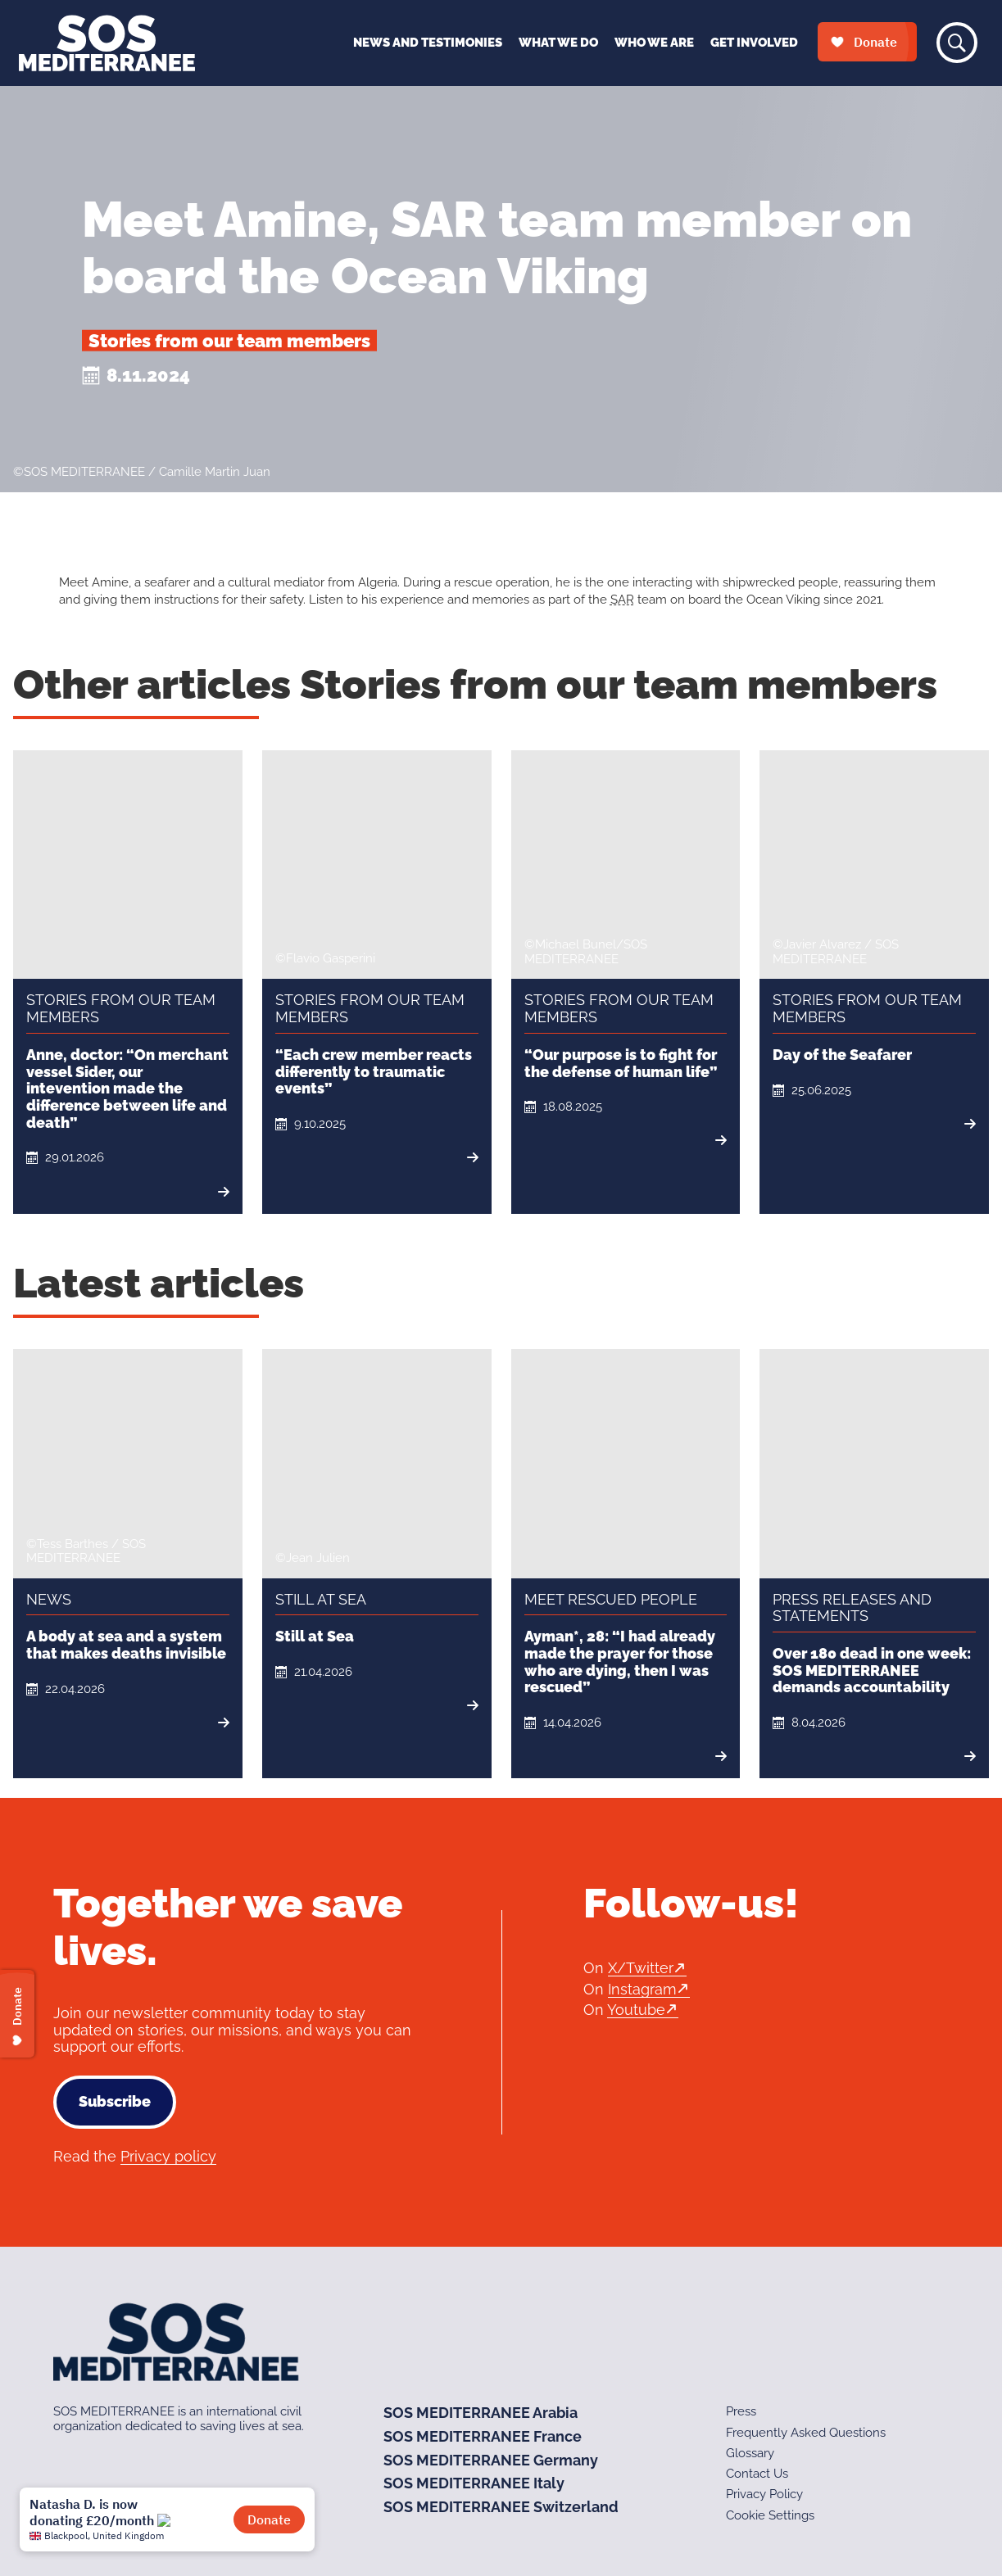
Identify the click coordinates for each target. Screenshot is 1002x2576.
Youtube (636, 2009)
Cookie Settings (770, 2515)
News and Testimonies (427, 42)
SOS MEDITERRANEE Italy (473, 2483)
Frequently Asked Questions (806, 2432)
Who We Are (654, 42)
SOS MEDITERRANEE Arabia (480, 2412)
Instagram (642, 1989)
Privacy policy (168, 2156)
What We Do (558, 42)
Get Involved (754, 42)
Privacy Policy (764, 2494)
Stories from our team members (229, 340)
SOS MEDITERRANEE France (482, 2436)
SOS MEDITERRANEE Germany (490, 2460)
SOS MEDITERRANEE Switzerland (501, 2506)
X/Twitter (640, 1967)
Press (741, 2411)
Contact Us (757, 2473)
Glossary (750, 2453)
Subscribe (115, 2101)
